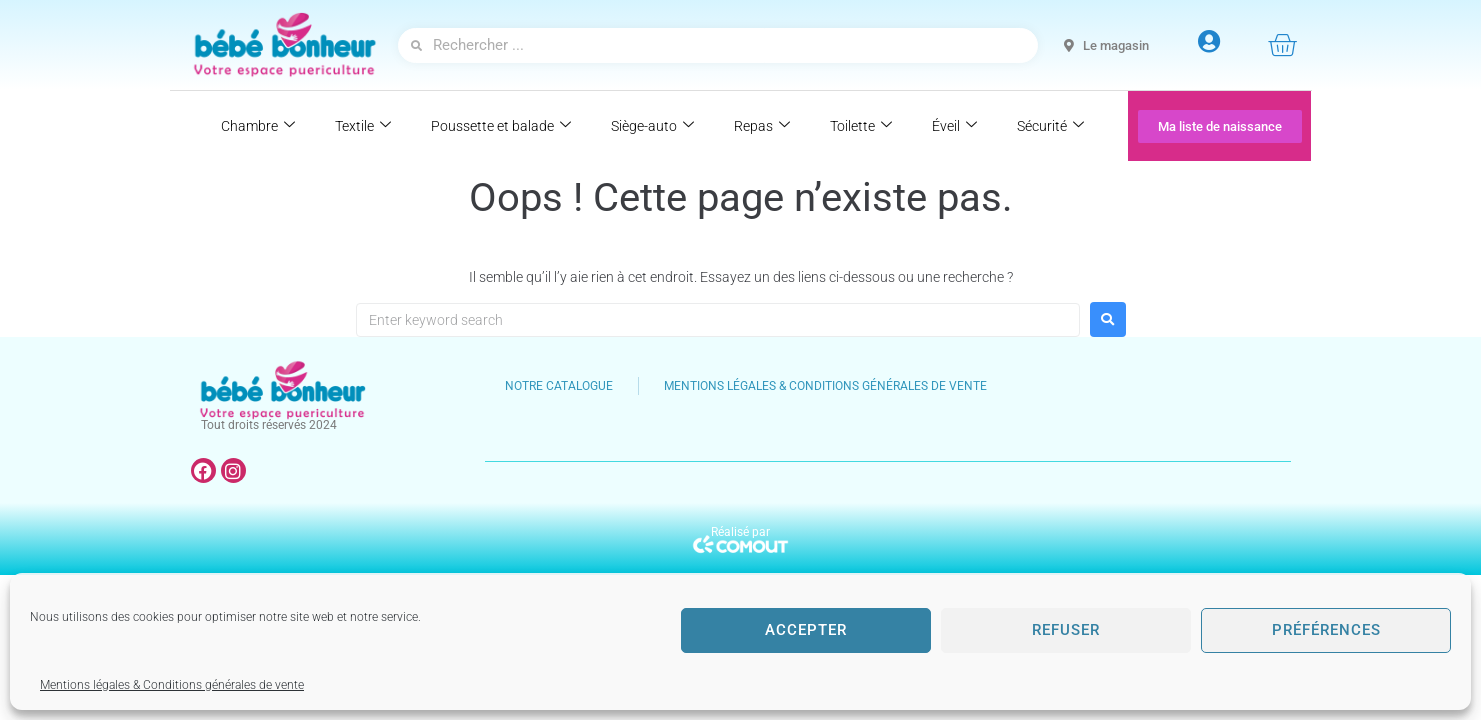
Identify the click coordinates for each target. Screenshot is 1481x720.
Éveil (954, 126)
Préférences (1326, 630)
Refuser (1066, 630)
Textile (363, 126)
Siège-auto (652, 126)
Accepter (806, 630)
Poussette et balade (501, 126)
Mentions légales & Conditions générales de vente (172, 685)
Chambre (258, 126)
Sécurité (1050, 126)
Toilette (861, 126)
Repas (762, 126)
